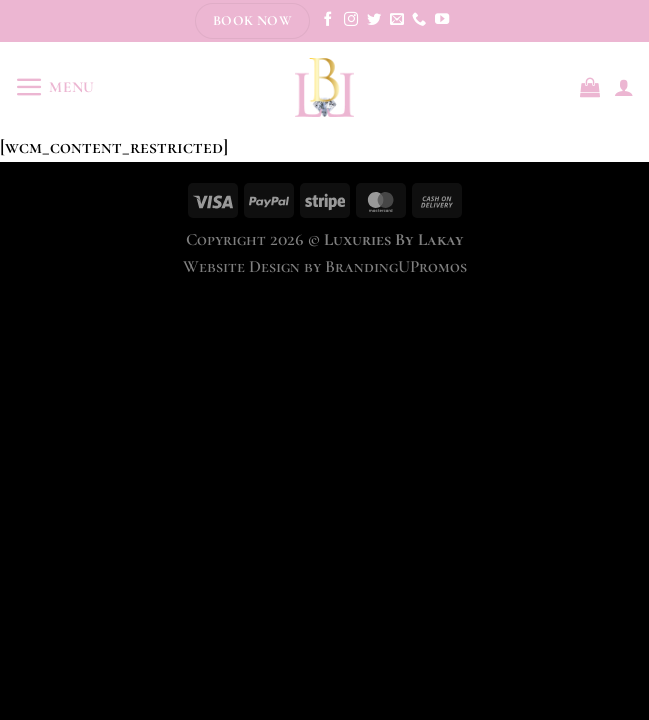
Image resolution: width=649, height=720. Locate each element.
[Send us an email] (397, 20)
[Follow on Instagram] (351, 20)
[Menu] (55, 87)
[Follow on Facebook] (328, 20)
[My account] (624, 87)
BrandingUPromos (396, 266)
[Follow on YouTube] (442, 20)
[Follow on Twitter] (374, 20)
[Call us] (419, 20)
